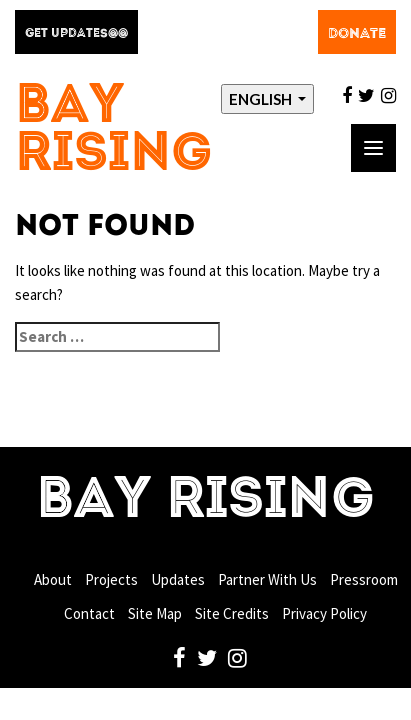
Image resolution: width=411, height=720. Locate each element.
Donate (357, 34)
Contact (89, 613)
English (262, 99)
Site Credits (232, 613)
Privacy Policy (324, 613)
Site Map (155, 613)
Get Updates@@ (76, 34)
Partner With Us (267, 579)
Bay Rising (114, 131)
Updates (178, 579)
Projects (111, 579)
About (53, 579)
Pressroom (364, 579)
